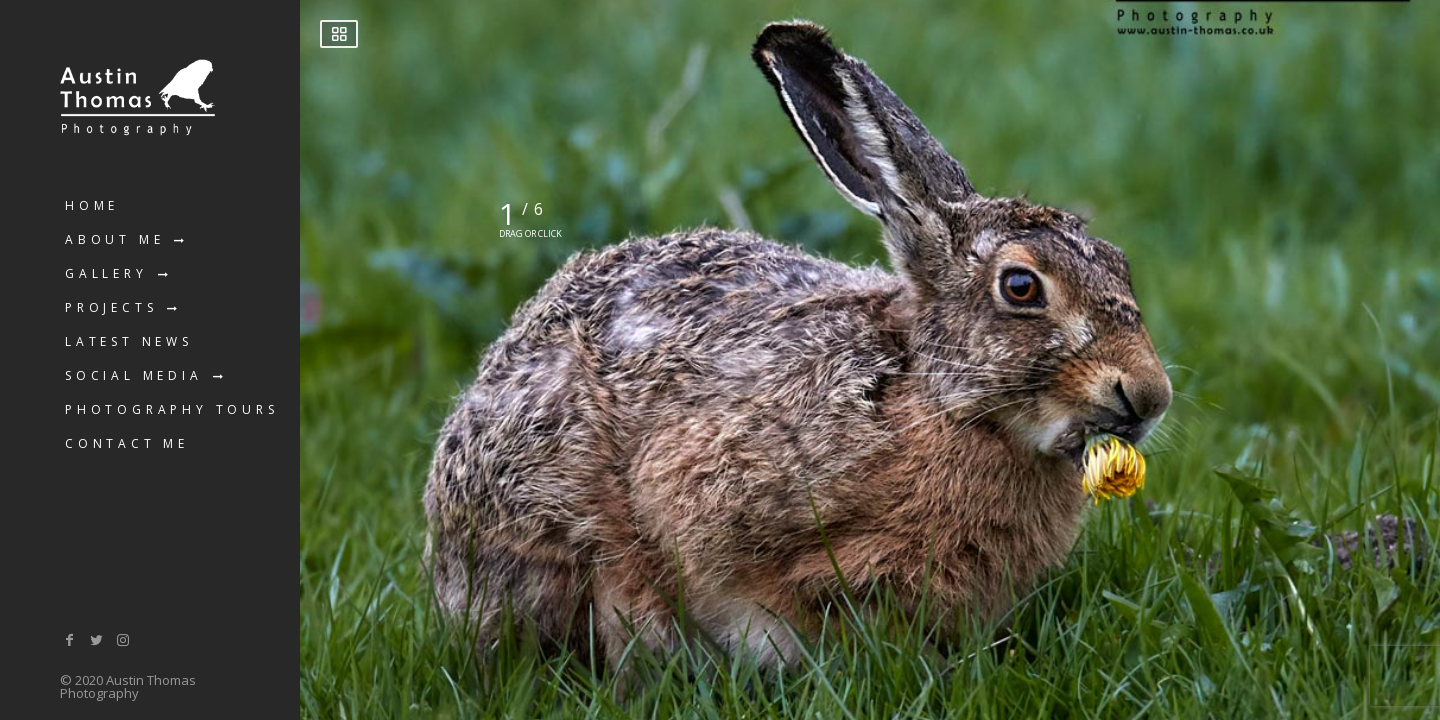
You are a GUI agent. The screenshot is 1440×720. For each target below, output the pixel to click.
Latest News (129, 341)
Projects (111, 307)
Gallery (106, 273)
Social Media (134, 375)
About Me (114, 239)
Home (92, 205)
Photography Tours (172, 409)
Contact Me (127, 443)
